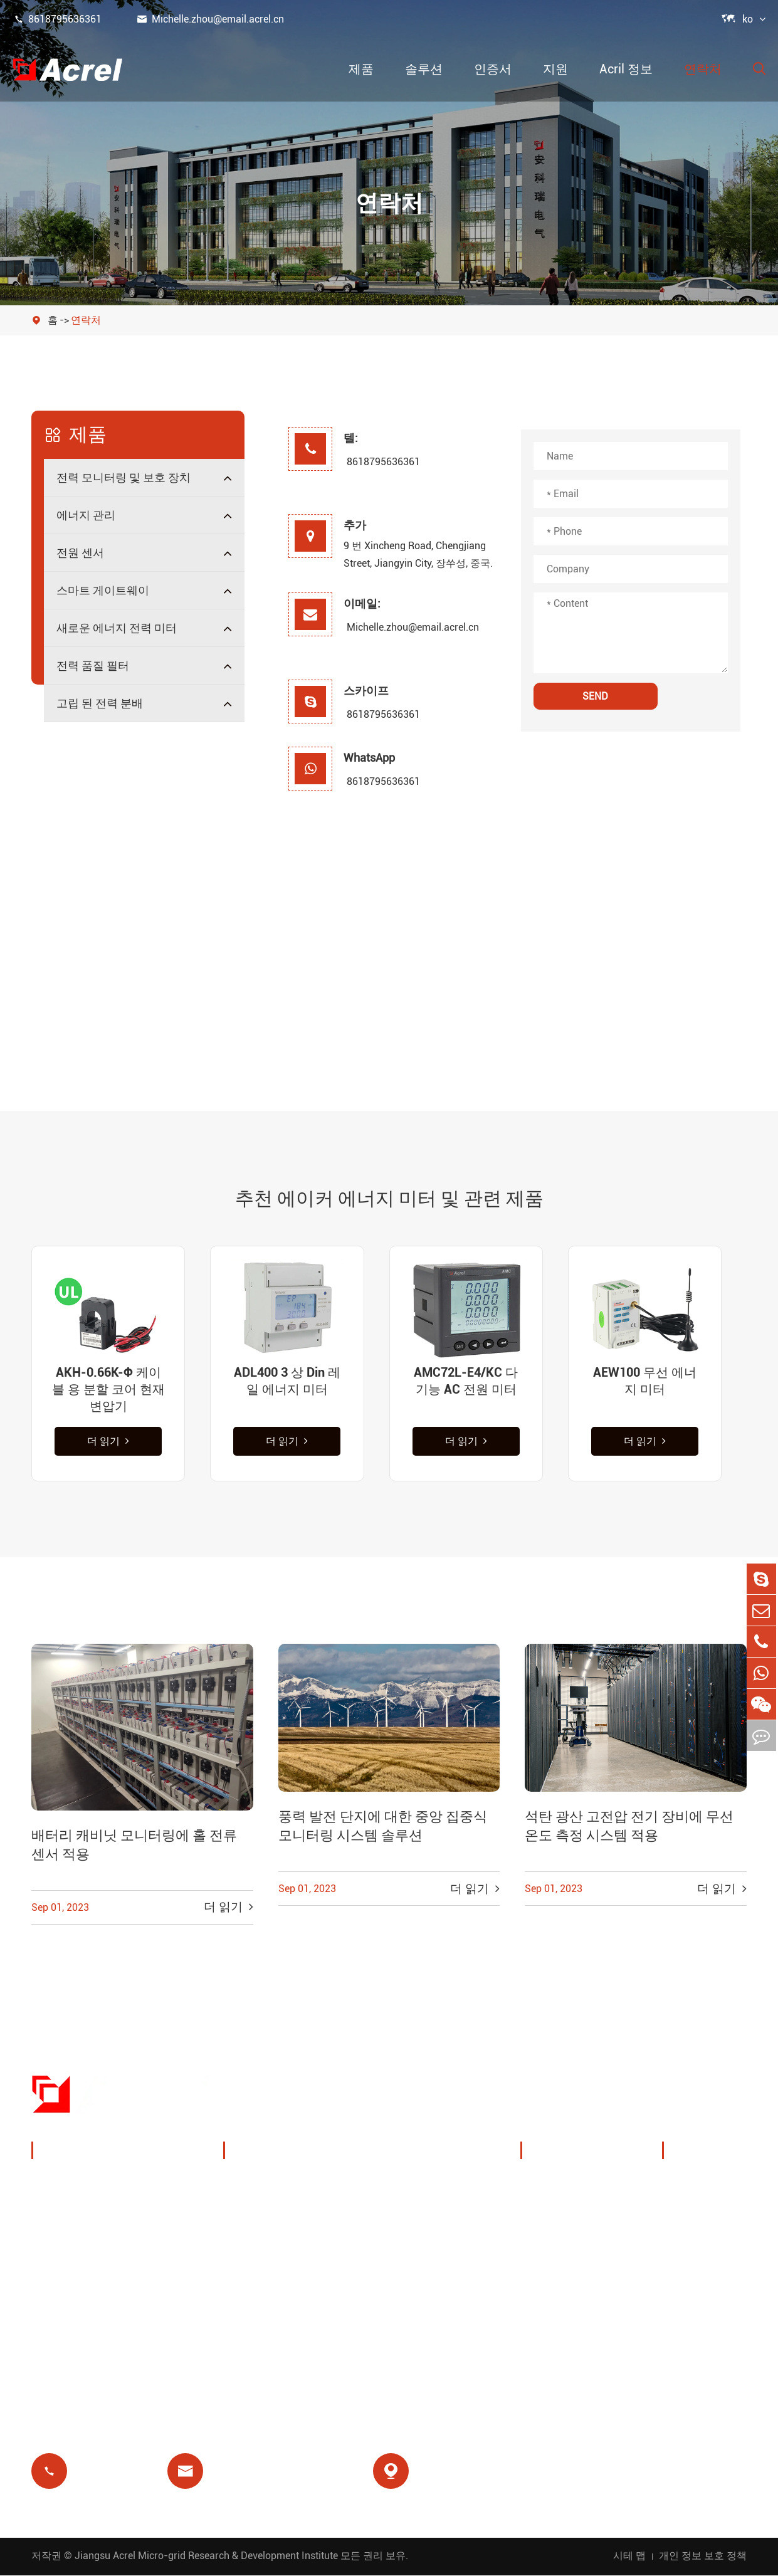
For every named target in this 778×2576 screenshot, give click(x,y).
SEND (595, 696)
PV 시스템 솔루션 (281, 2216)
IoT (377, 2216)
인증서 (493, 68)
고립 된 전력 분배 (99, 703)
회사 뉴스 (558, 2246)
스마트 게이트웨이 (102, 590)
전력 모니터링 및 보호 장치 (123, 477)
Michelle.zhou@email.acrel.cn (210, 19)
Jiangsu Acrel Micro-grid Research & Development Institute (206, 2556)
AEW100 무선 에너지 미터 (645, 1381)
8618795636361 (57, 19)
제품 (361, 68)
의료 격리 (392, 2276)
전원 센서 (80, 552)
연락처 (703, 68)
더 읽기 (108, 1442)
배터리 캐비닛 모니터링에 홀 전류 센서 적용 (134, 1846)
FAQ (686, 2246)
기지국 (254, 2246)
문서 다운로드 (711, 2186)
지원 (555, 68)
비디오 (693, 2216)
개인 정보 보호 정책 (703, 2556)
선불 (249, 2306)
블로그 (693, 2276)
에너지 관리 (85, 515)
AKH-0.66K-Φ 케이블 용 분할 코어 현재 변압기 (108, 1389)
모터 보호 (392, 2246)
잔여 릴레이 (267, 2276)
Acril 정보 (626, 68)
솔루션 (424, 68)
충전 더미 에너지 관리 (292, 2186)
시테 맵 (629, 2556)
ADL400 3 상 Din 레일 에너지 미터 (287, 1381)
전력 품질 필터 (92, 665)
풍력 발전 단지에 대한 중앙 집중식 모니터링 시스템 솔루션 (382, 1828)
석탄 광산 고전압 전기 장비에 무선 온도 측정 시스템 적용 (629, 1828)
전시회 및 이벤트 (577, 2216)
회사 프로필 (564, 2186)
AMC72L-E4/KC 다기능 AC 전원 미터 (466, 1381)
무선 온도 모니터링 (416, 2186)
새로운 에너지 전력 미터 (116, 627)
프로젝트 (557, 2276)
